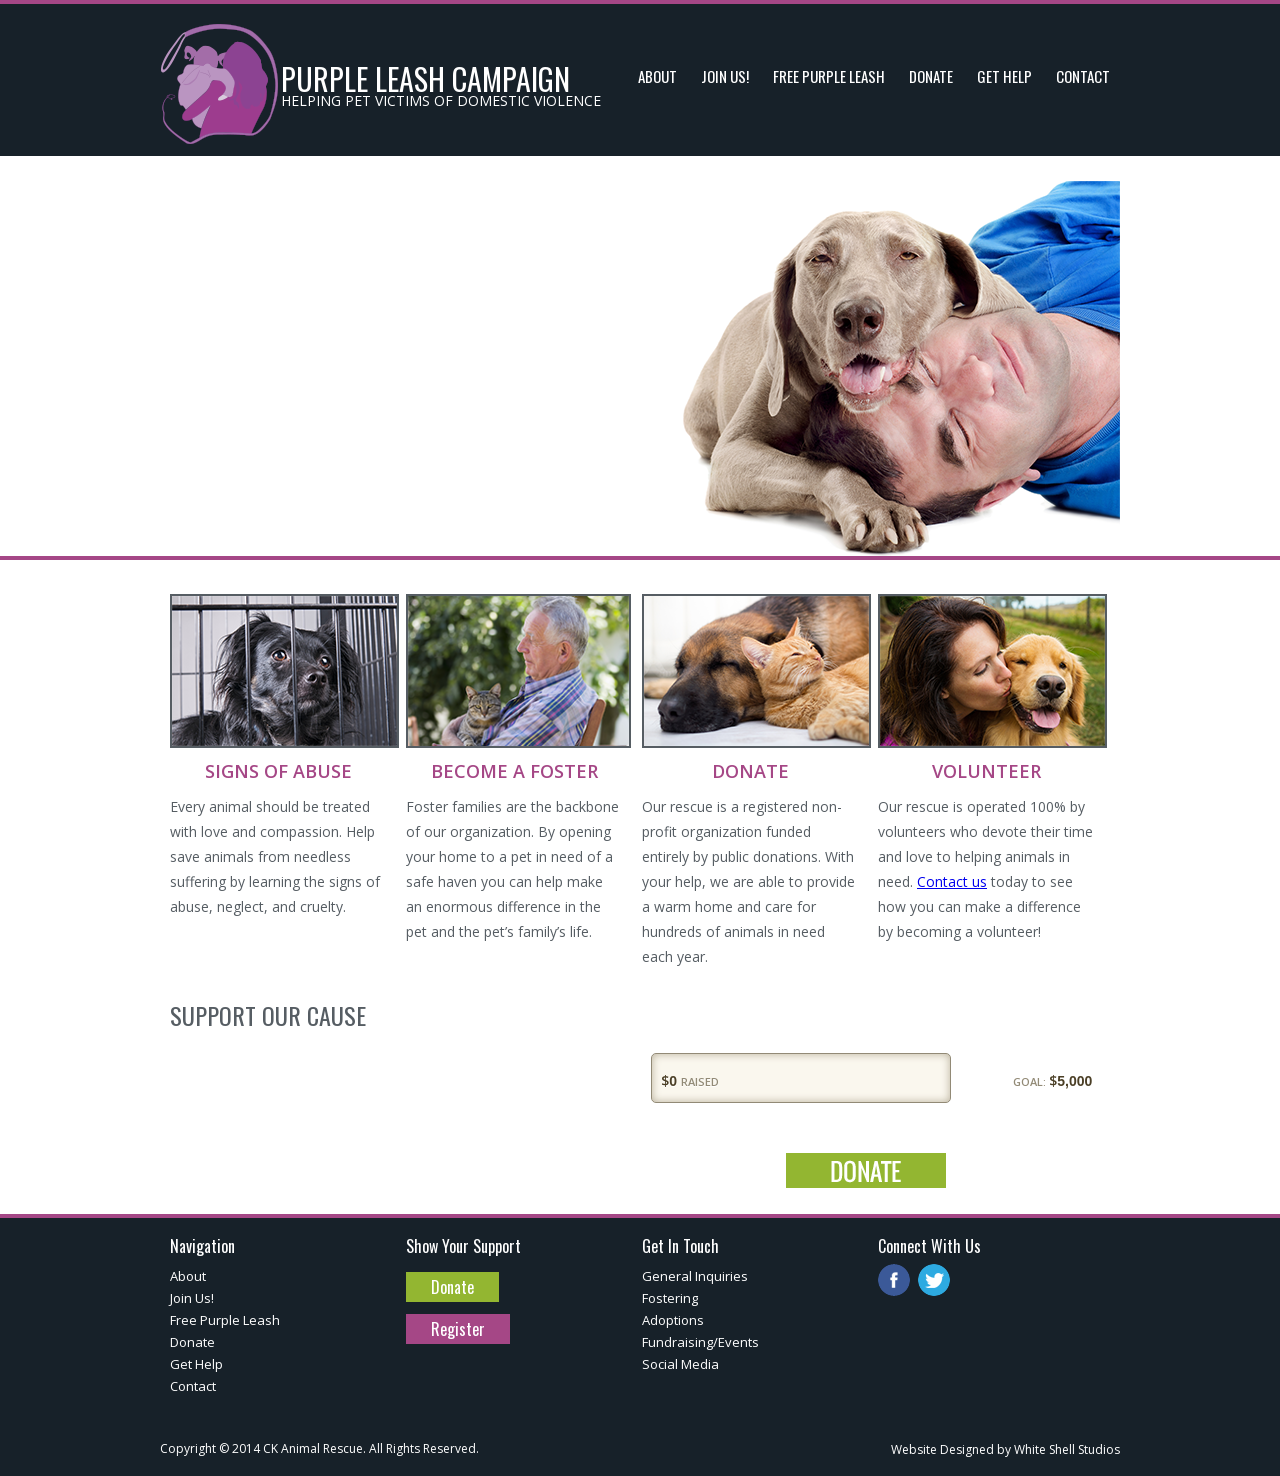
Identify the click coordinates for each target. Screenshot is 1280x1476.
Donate (192, 1342)
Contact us (952, 881)
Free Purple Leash (225, 1320)
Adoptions (673, 1320)
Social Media (680, 1364)
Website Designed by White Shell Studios (1005, 1449)
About (188, 1276)
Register (458, 1329)
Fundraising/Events (700, 1342)
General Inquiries (695, 1276)
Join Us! (192, 1298)
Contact (193, 1386)
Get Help (196, 1364)
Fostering (670, 1298)
